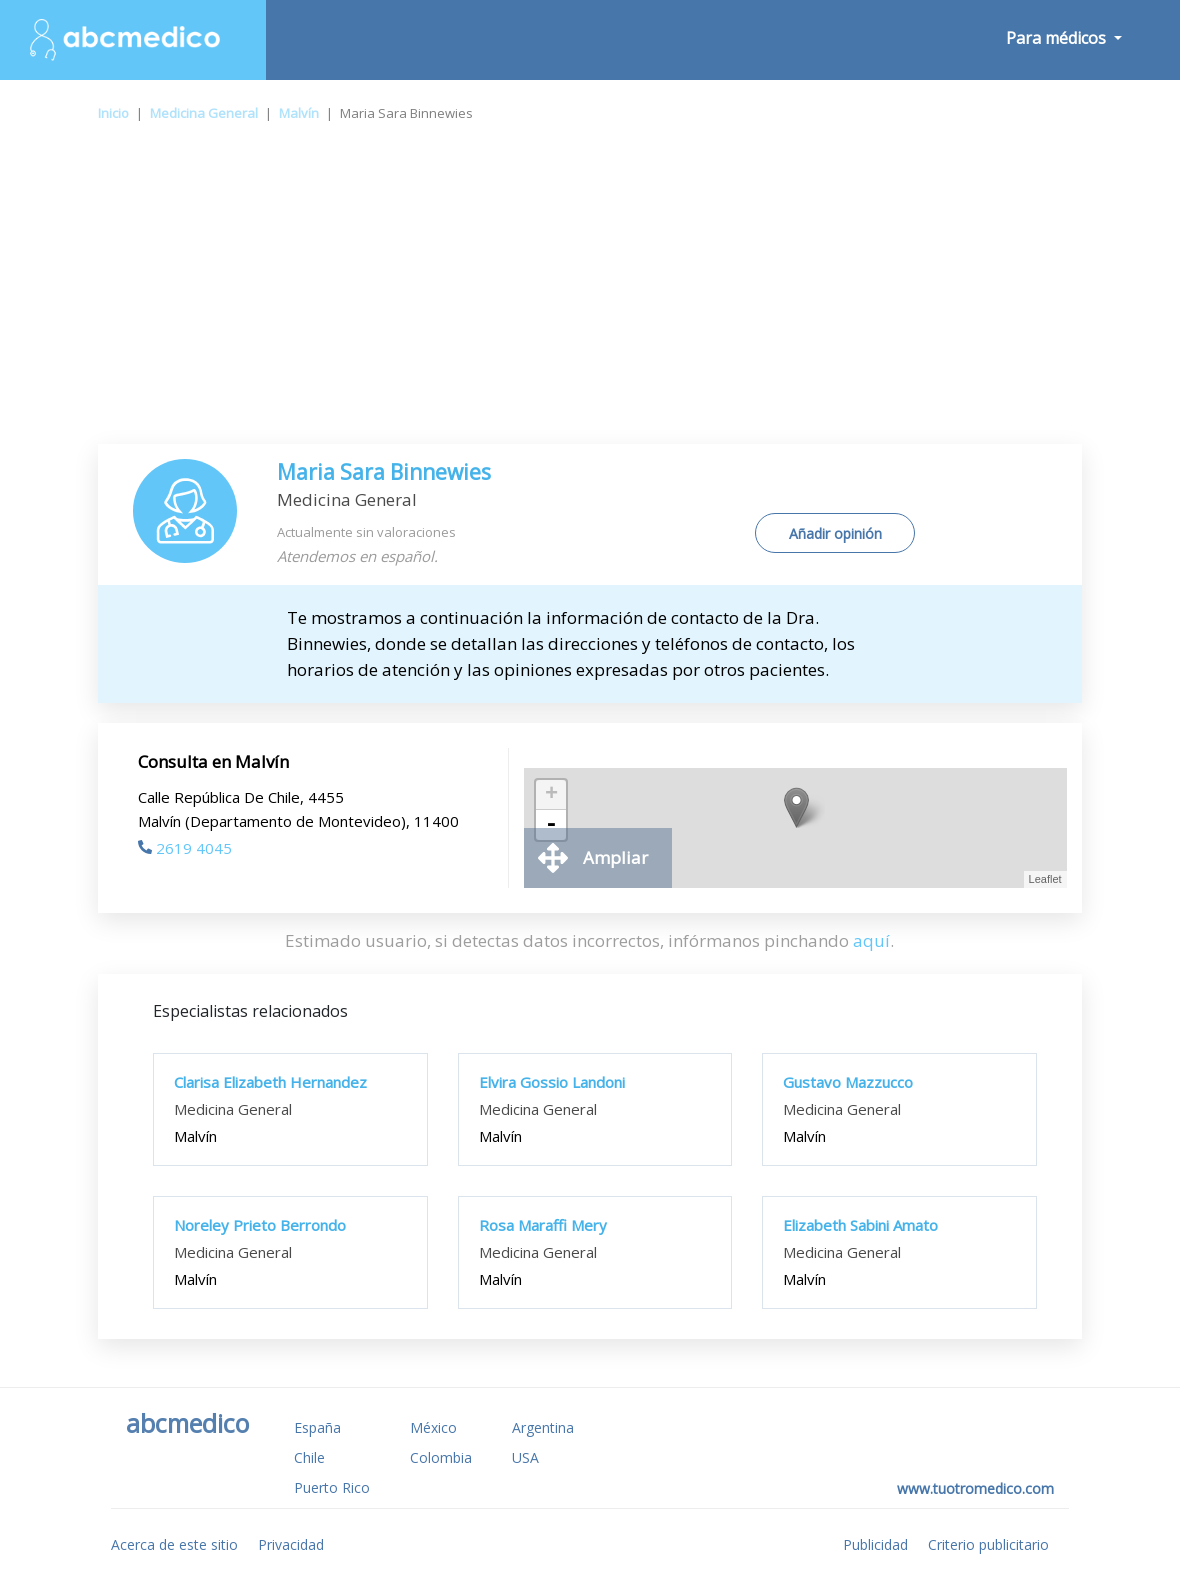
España (317, 1427)
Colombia (441, 1457)
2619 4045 (185, 848)
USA (525, 1457)
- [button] (551, 825)
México (433, 1427)
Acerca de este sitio (174, 1544)
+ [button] (551, 795)
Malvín (299, 113)
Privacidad (291, 1544)
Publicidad (875, 1544)
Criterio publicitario (988, 1544)
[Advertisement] (590, 294)
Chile (309, 1457)
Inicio (113, 113)
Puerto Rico (332, 1487)
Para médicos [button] (1058, 38)
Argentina (543, 1427)
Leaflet (1045, 879)
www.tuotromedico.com (975, 1488)
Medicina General (204, 113)
